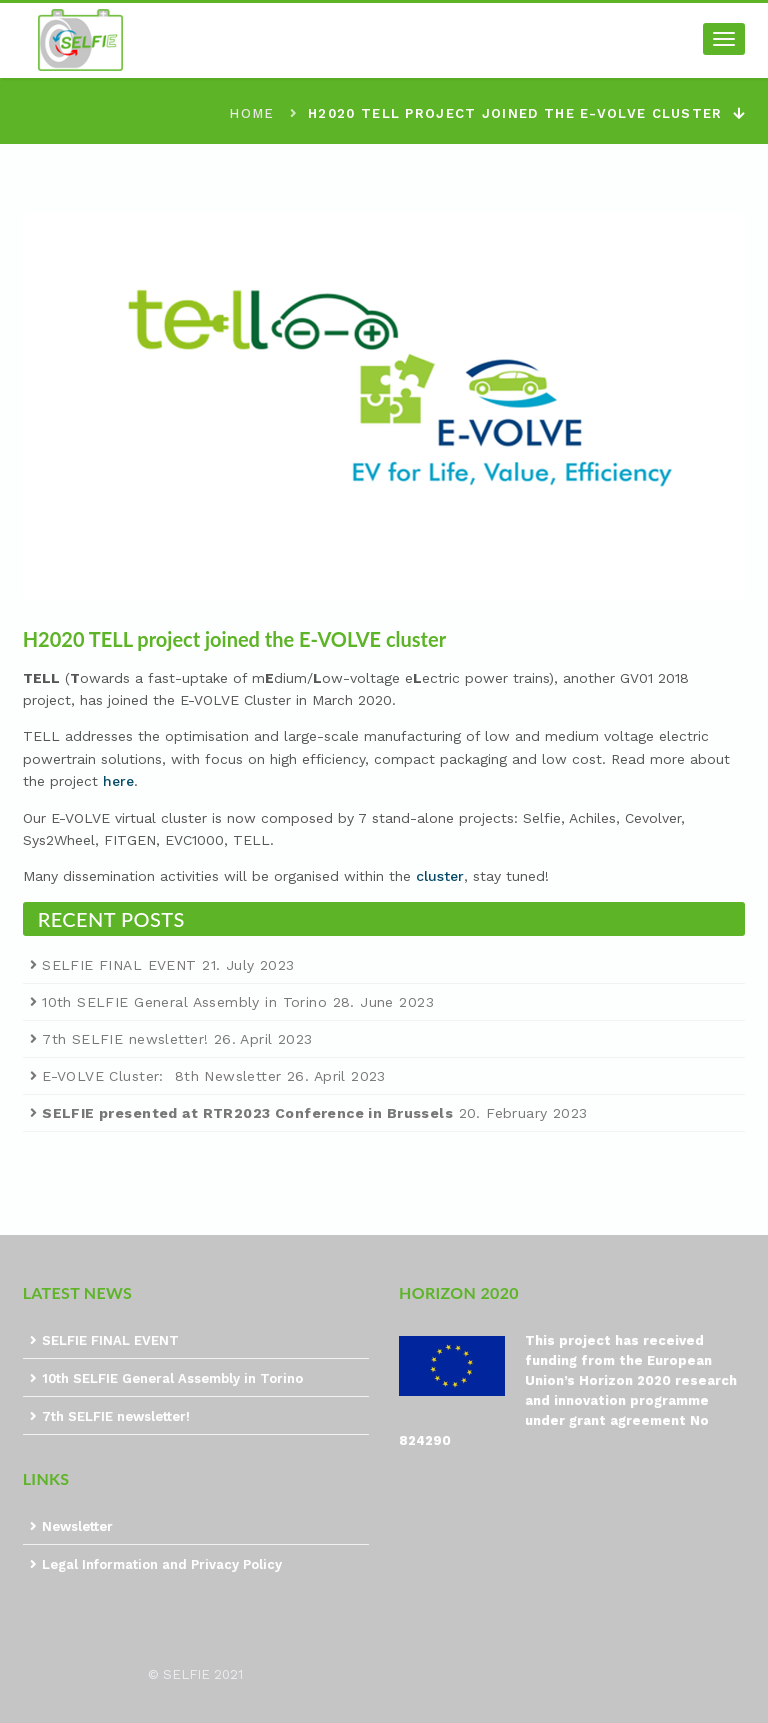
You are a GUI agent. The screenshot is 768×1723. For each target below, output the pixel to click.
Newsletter (77, 1526)
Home (251, 113)
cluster (440, 876)
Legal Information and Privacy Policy (162, 1564)
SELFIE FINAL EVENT (119, 965)
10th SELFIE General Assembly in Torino (184, 1002)
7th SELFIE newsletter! (125, 1039)
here (118, 781)
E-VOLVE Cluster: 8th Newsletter (161, 1076)
